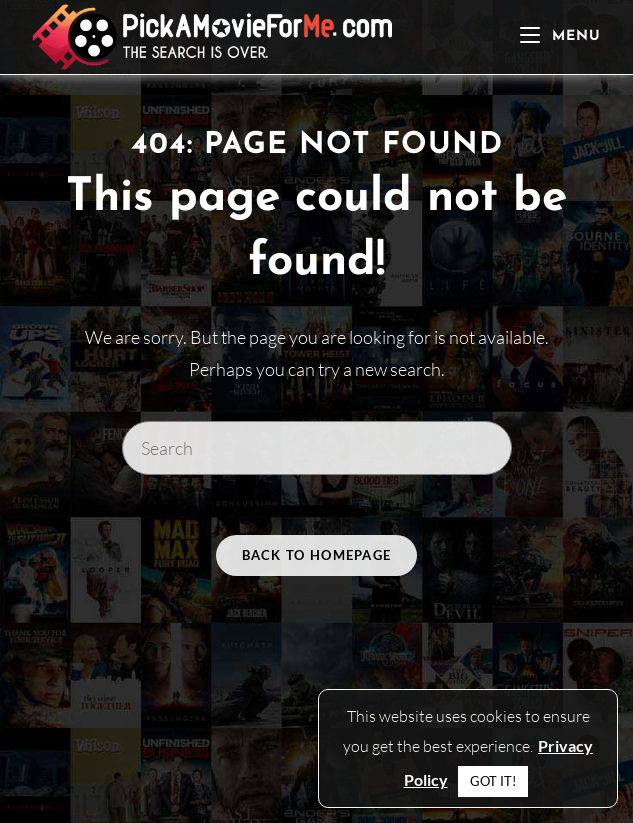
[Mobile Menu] (560, 36)
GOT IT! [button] (493, 781)
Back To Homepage (317, 555)
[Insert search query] (317, 448)
